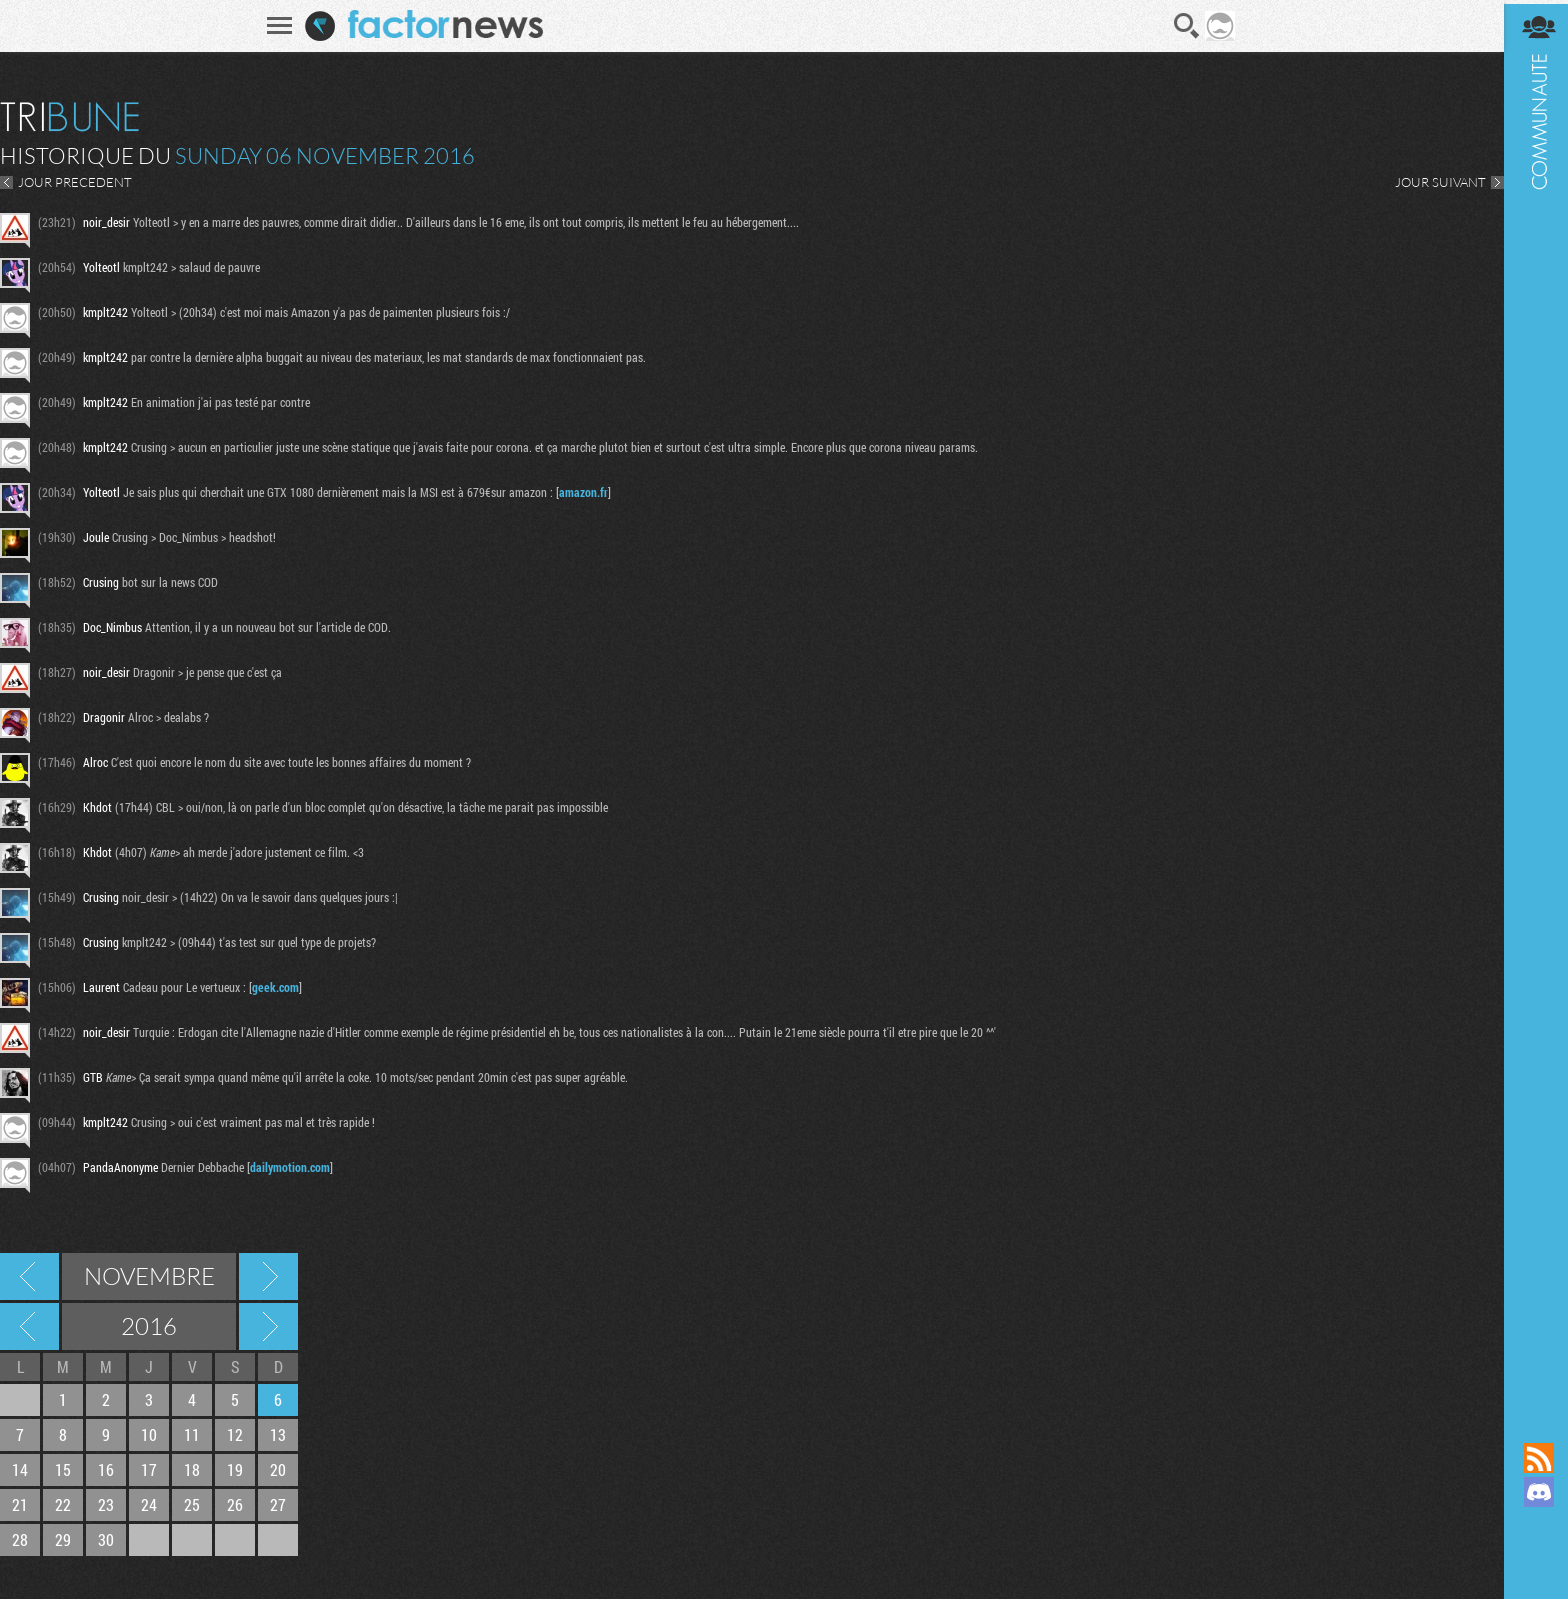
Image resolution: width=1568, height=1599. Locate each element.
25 (192, 1504)
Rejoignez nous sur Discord (1533, 1492)
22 (63, 1504)
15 (63, 1469)
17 (149, 1469)
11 (192, 1434)
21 (20, 1504)
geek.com (275, 987)
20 (278, 1469)
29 (63, 1539)
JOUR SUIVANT (1434, 182)
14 (20, 1469)
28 (20, 1539)
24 (149, 1504)
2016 (149, 1326)
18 (192, 1469)
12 (235, 1434)
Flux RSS (1533, 1458)
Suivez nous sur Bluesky (1533, 1560)
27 (278, 1504)
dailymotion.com (290, 1167)
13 (278, 1434)
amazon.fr (583, 492)
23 (106, 1504)
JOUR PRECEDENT (75, 182)
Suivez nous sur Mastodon (1533, 1526)
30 (106, 1539)
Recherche (1184, 26)
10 (149, 1434)
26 (235, 1504)
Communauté (1533, 702)
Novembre (149, 1276)
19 (235, 1469)
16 (106, 1469)
